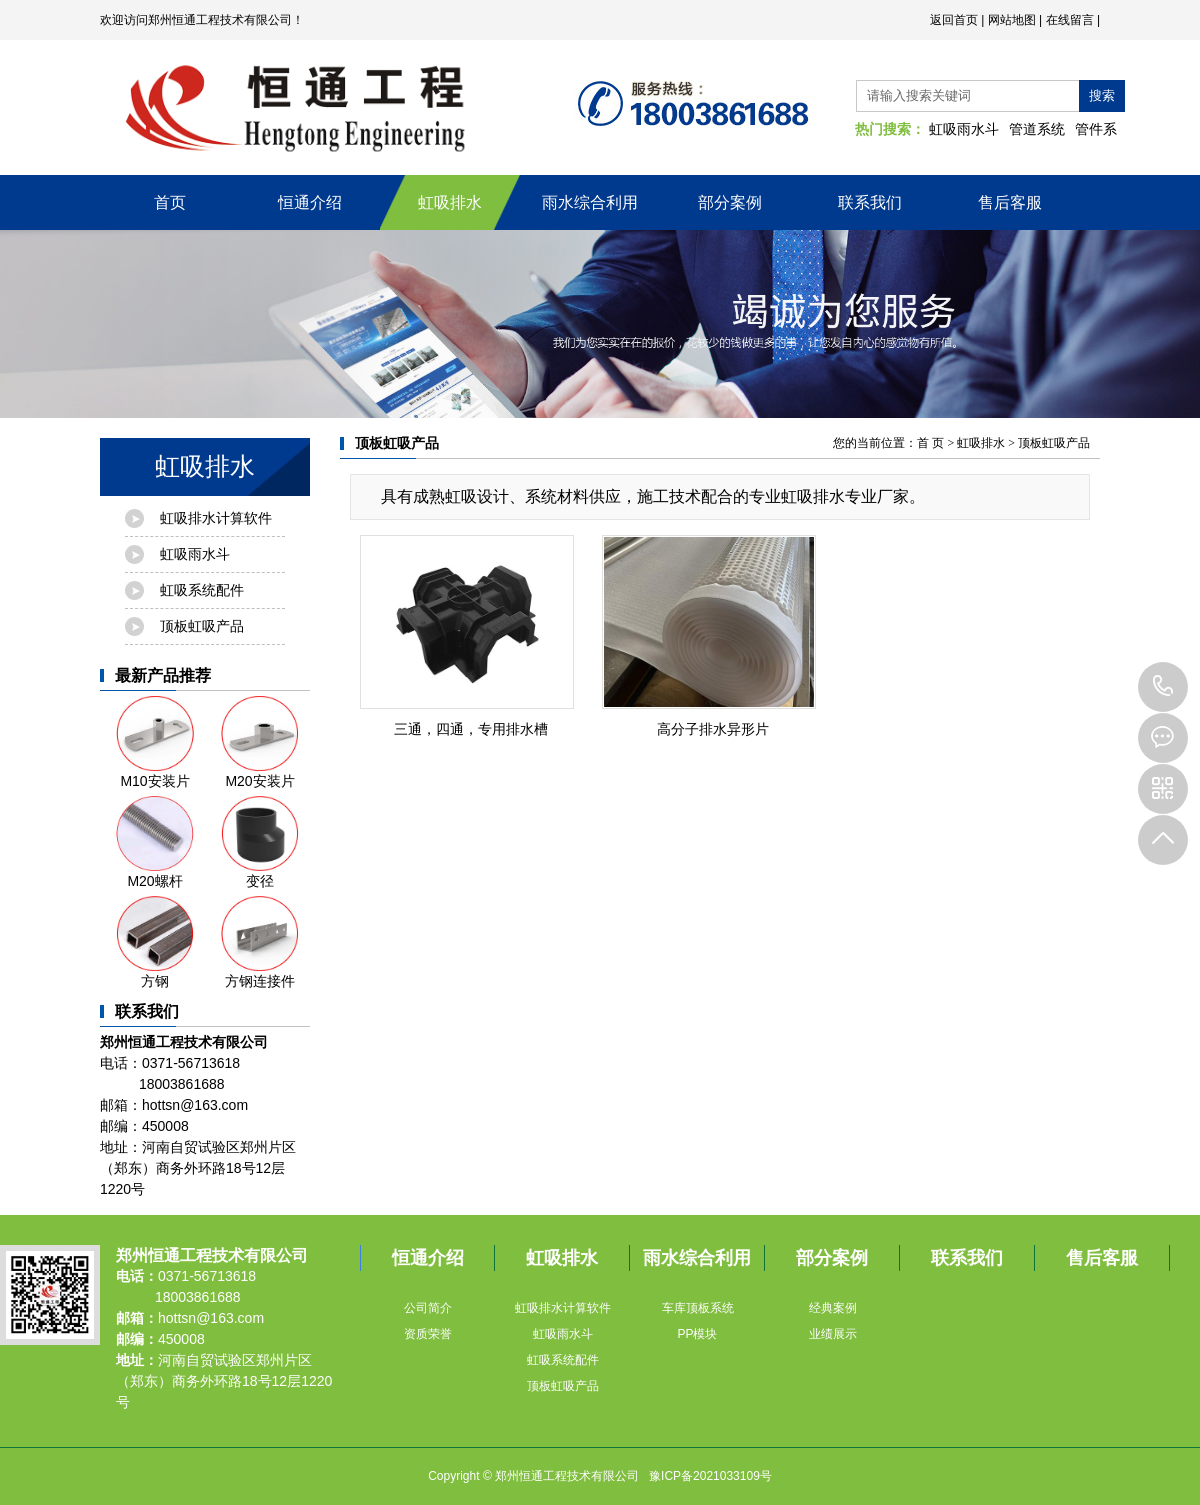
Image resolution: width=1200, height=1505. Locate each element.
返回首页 (954, 20)
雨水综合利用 (590, 202)
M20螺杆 (155, 842)
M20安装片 (260, 742)
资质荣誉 (428, 1334)
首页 (170, 202)
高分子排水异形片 (713, 729)
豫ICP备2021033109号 (710, 1476)
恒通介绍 (310, 202)
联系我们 (870, 202)
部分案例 (730, 202)
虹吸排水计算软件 (216, 518)
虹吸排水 (450, 202)
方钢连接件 (260, 942)
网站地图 (1012, 20)
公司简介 (428, 1308)
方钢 (155, 942)
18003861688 (1163, 687)
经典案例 (833, 1308)
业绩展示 (833, 1334)
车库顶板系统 (698, 1308)
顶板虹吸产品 (202, 626)
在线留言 (1070, 20)
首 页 (930, 443)
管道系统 (1037, 129)
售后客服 (1010, 202)
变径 (260, 842)
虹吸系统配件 (202, 590)
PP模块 (697, 1334)
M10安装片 (155, 742)
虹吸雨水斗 (964, 129)
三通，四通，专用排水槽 (471, 729)
